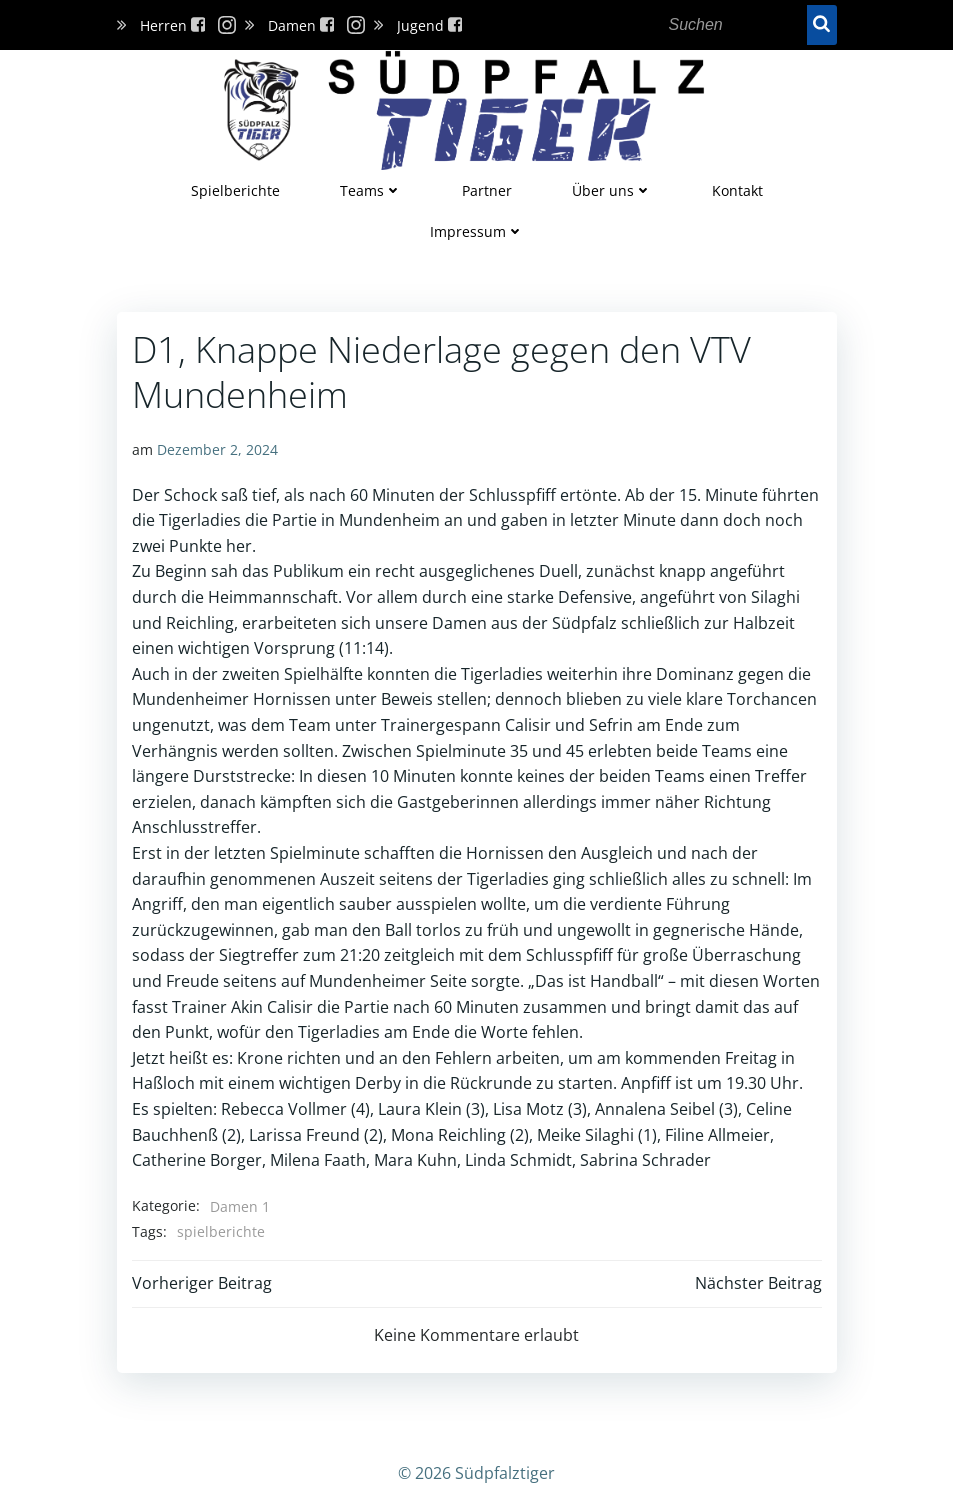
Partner (487, 190)
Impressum (477, 231)
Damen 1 (240, 1206)
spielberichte (221, 1231)
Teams (371, 190)
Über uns (612, 190)
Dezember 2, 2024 (217, 449)
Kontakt (737, 190)
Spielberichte (235, 190)
